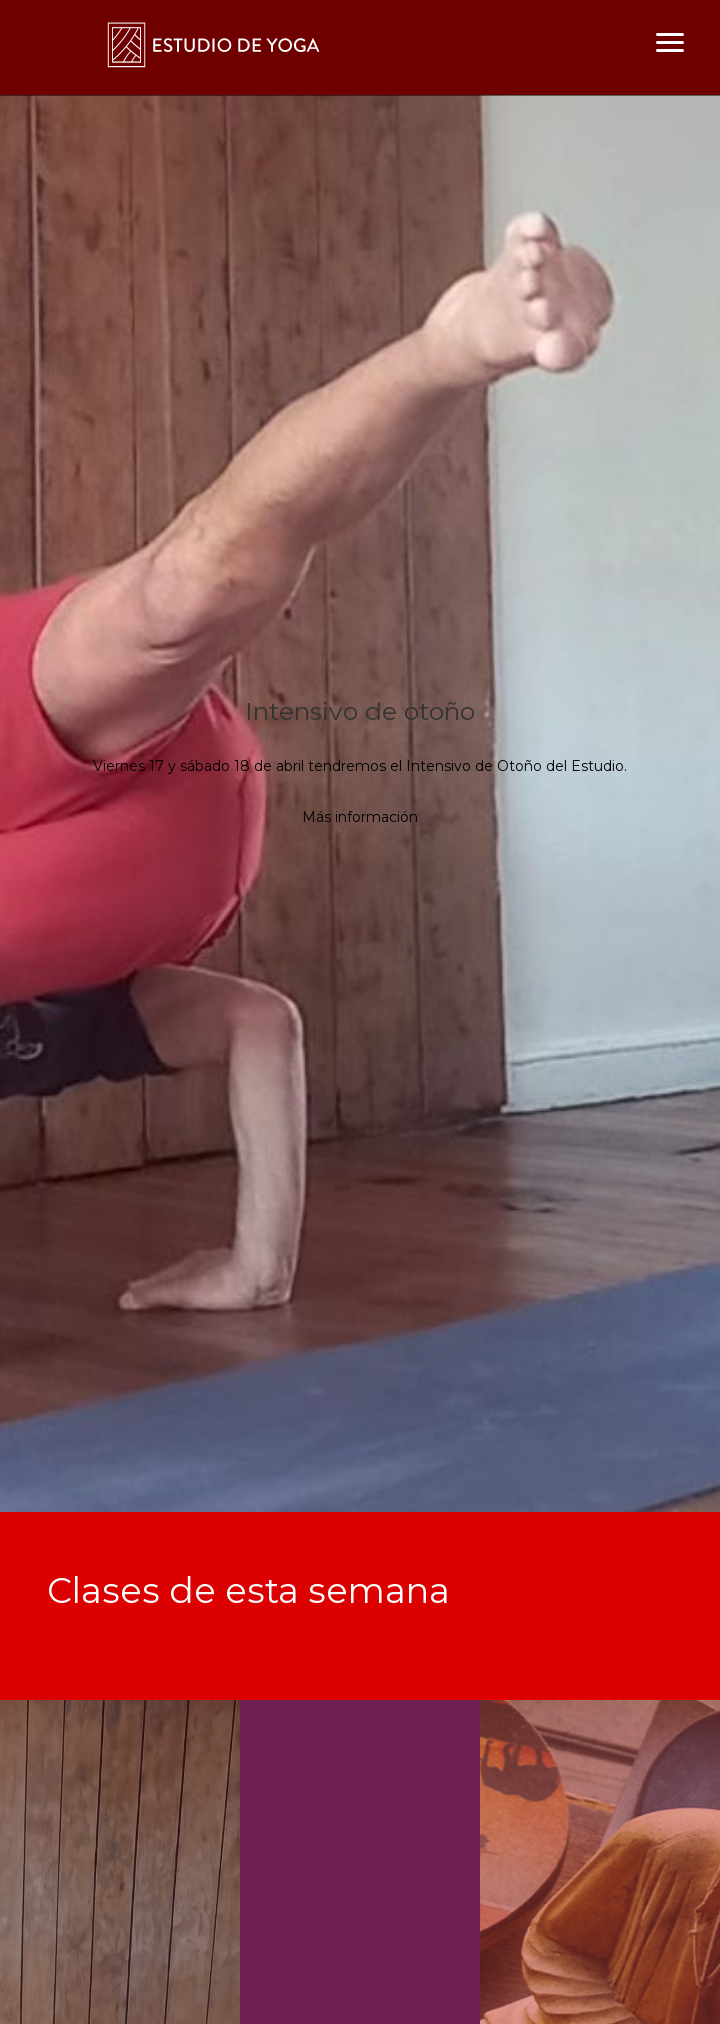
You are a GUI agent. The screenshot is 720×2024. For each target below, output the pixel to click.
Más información (360, 817)
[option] (360, 803)
